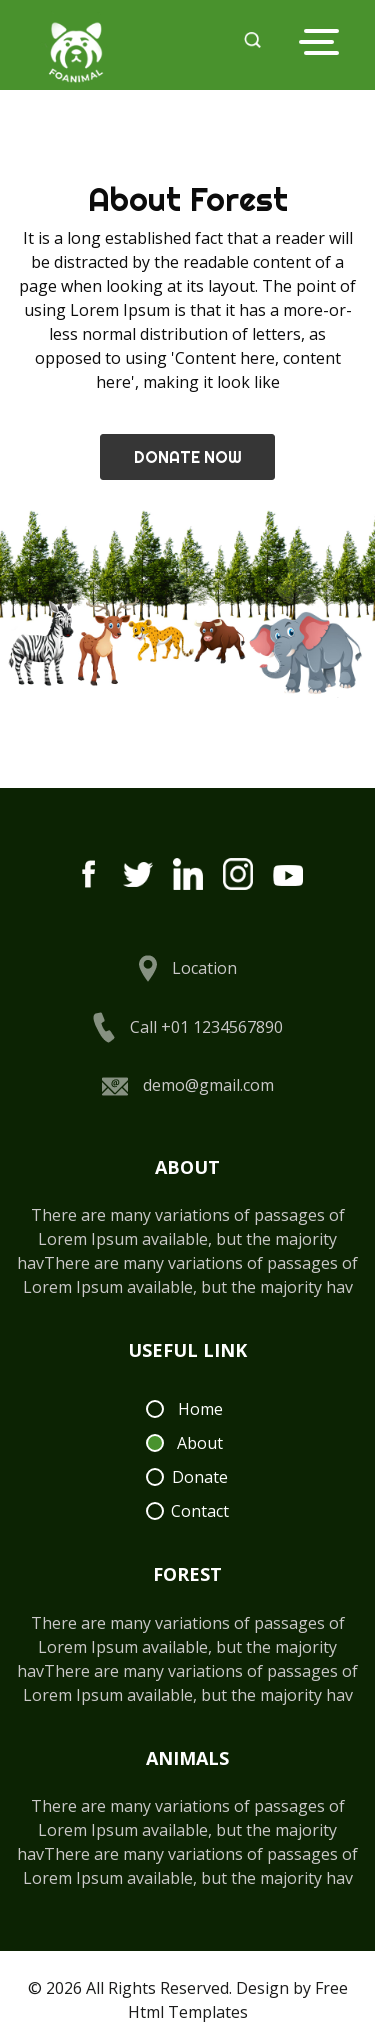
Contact (200, 1511)
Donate (200, 1477)
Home (200, 1409)
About (200, 1443)
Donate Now (188, 457)
